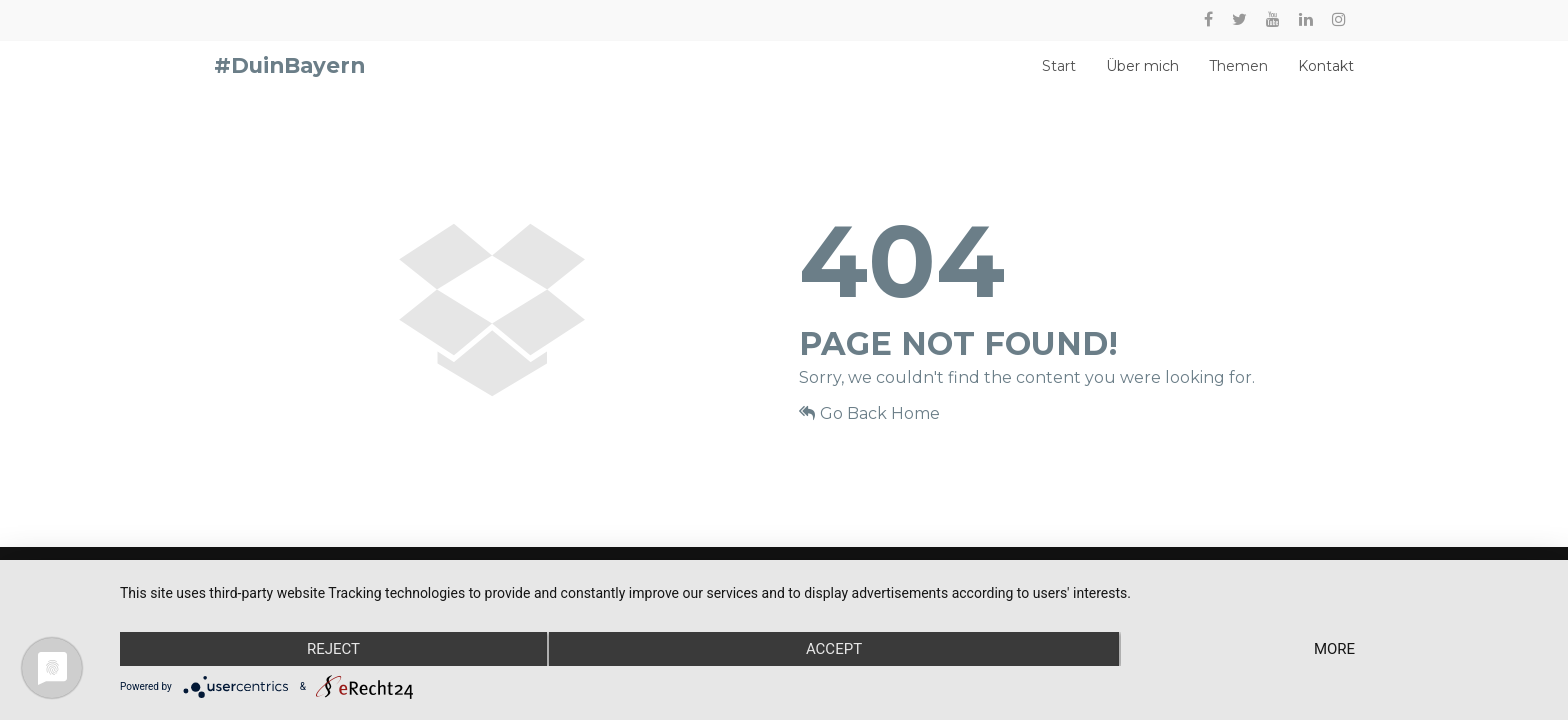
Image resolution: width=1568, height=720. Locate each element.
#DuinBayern (289, 75)
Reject (333, 649)
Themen (1238, 76)
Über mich (1142, 76)
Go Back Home (869, 431)
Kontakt (1326, 76)
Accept (834, 649)
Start (1059, 76)
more (1334, 649)
